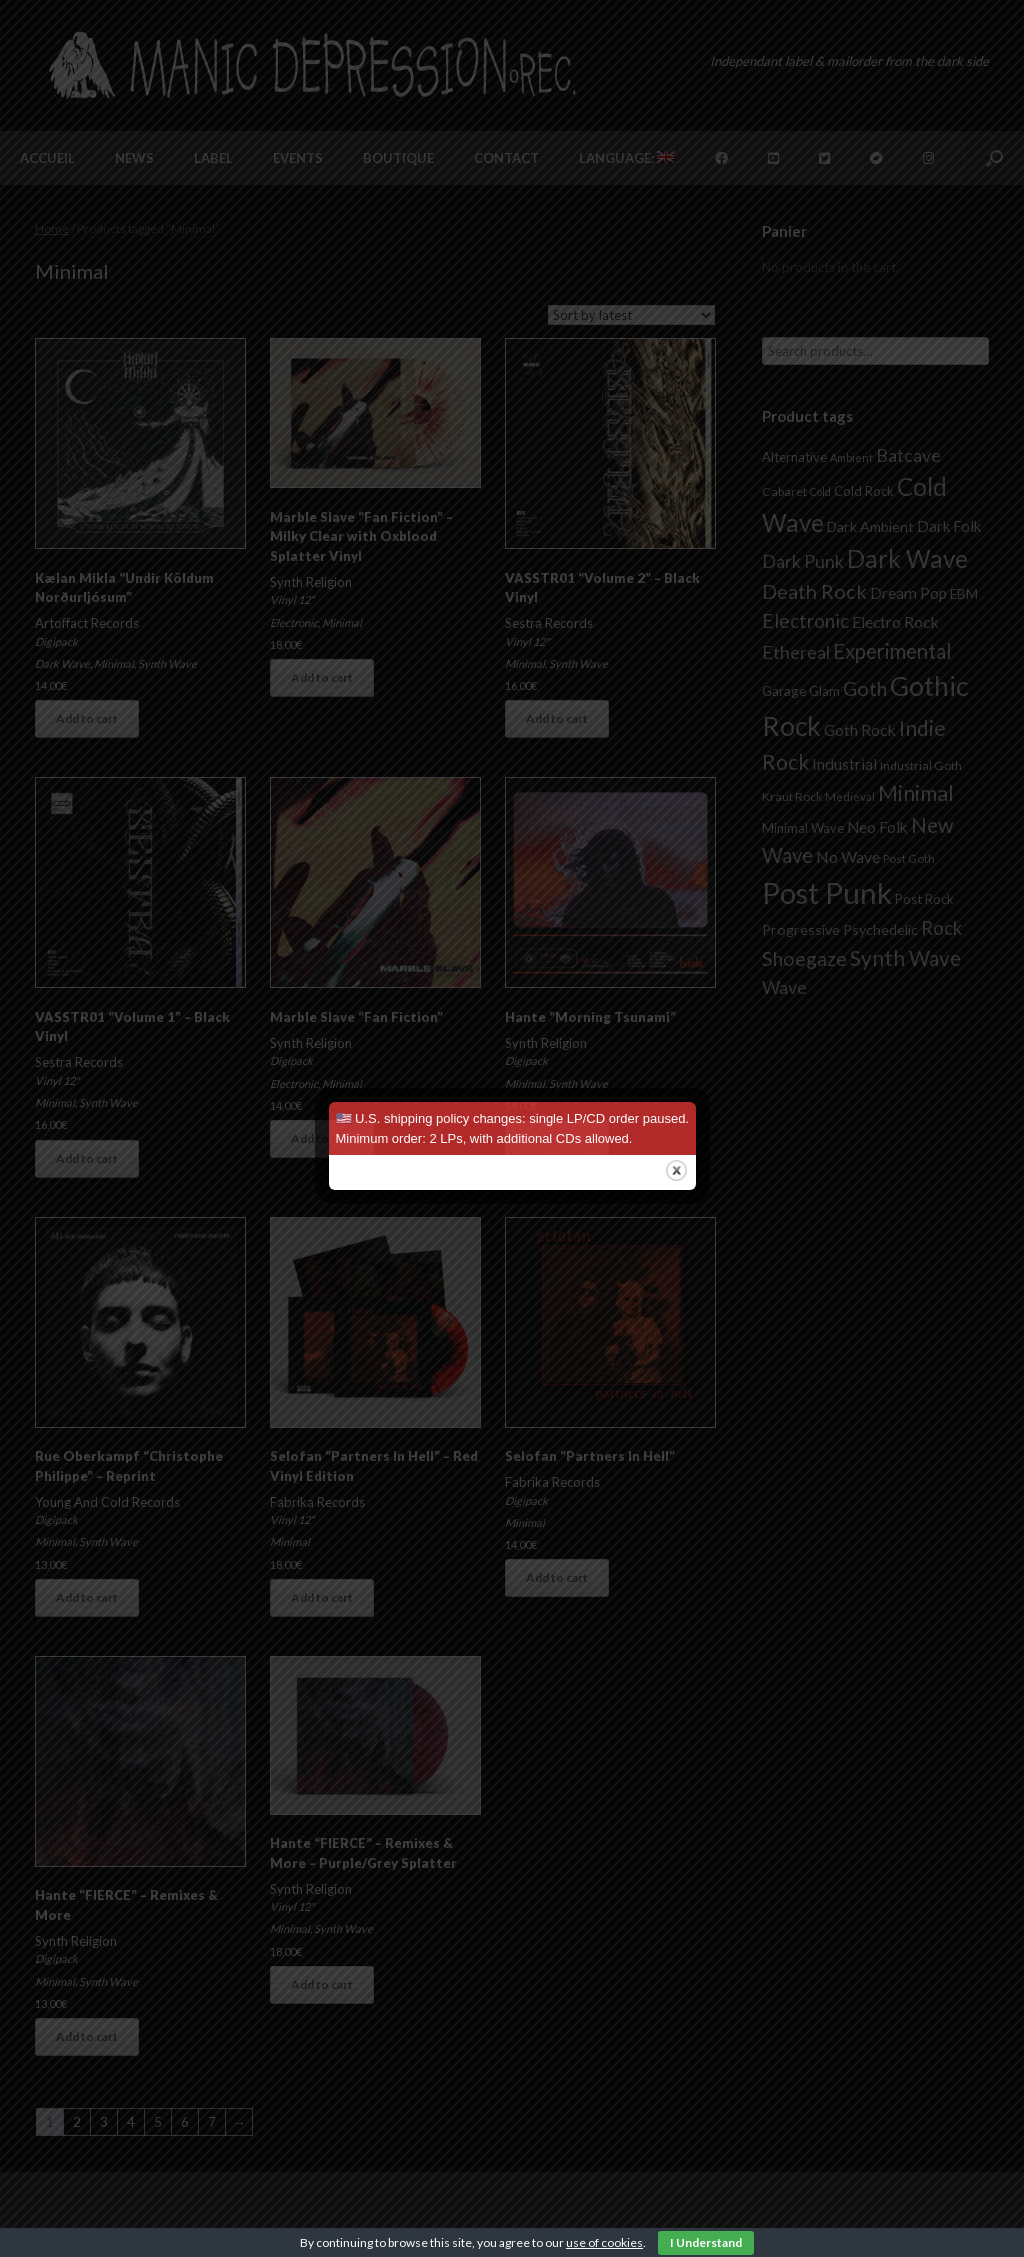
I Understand (706, 2242)
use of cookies (604, 2242)
